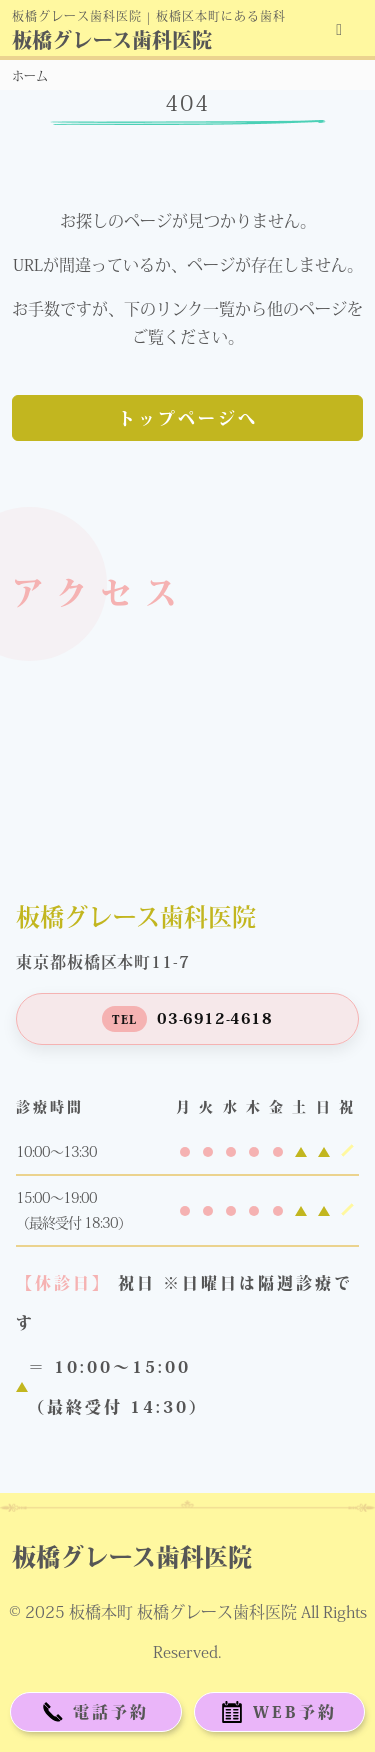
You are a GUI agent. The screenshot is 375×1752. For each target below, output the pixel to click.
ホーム (30, 76)
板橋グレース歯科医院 (112, 40)
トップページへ (188, 418)
